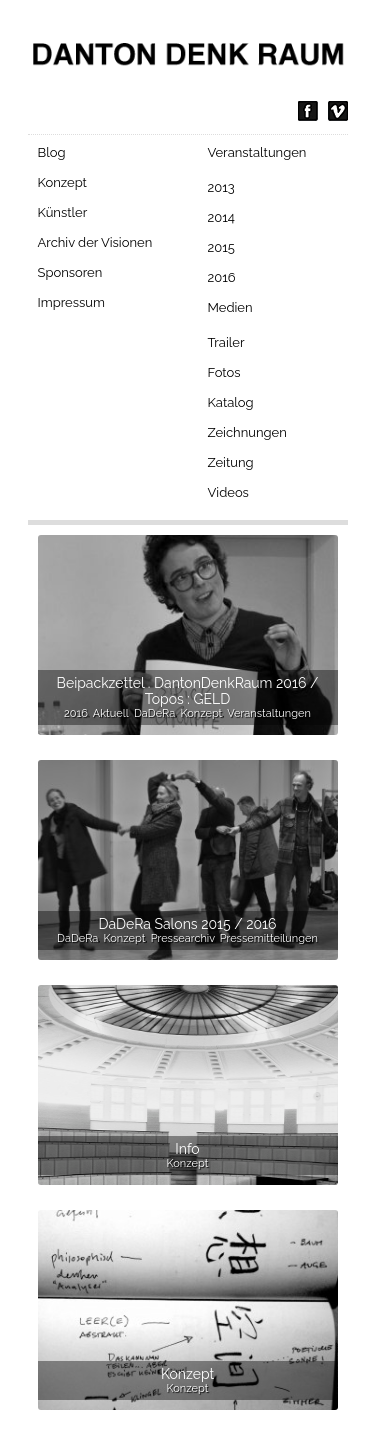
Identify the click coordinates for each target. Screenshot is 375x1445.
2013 (221, 187)
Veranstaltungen (257, 152)
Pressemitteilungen (269, 938)
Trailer (226, 342)
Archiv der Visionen (95, 242)
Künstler (63, 212)
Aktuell (111, 713)
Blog (52, 152)
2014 (221, 217)
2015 (221, 247)
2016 (222, 277)
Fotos (224, 372)
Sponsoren (70, 272)
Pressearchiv (183, 938)
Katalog (231, 402)
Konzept (62, 182)
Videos (228, 492)
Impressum (71, 302)
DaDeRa (154, 713)
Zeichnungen (247, 432)
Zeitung (231, 462)
